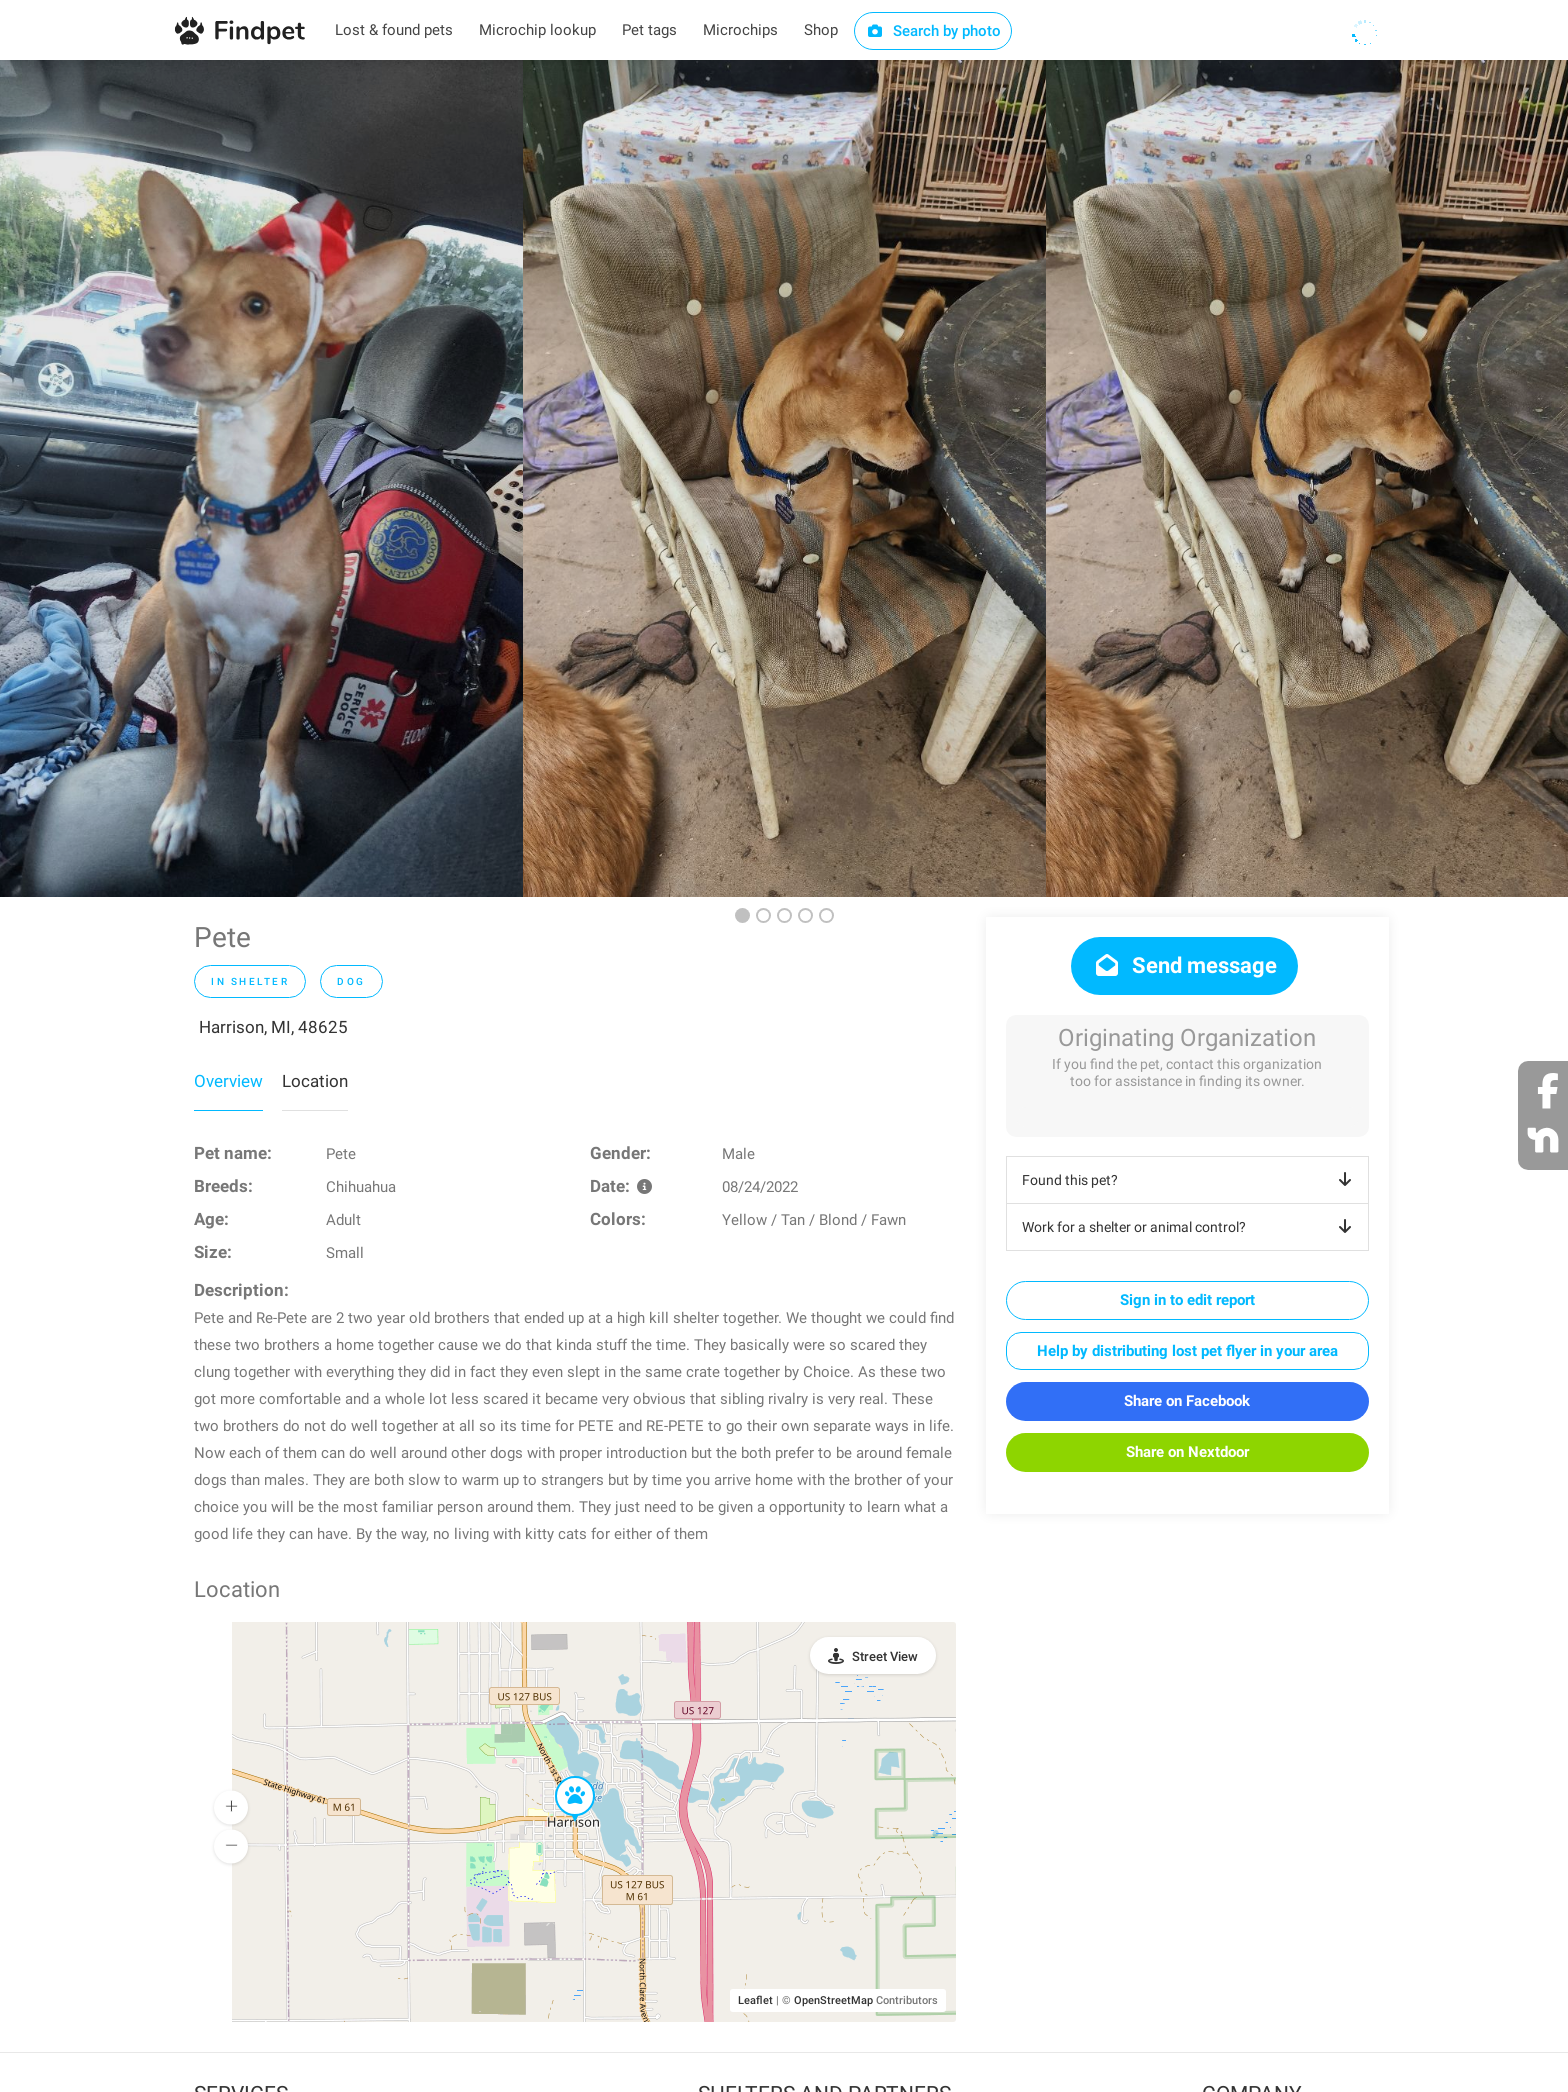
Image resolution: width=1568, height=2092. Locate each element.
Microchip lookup (537, 30)
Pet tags (649, 30)
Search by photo (933, 31)
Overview (228, 1081)
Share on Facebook (1187, 1401)
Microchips (740, 30)
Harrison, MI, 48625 (273, 1027)
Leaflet (755, 2000)
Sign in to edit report (1187, 1300)
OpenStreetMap (833, 2000)
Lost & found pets (394, 30)
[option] (261, 478)
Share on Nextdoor (1187, 1452)
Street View (885, 1656)
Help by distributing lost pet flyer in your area (1187, 1351)
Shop (821, 30)
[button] (561, 1777)
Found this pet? (1190, 1180)
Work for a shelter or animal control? (1190, 1227)
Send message (1184, 965)
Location (315, 1081)
